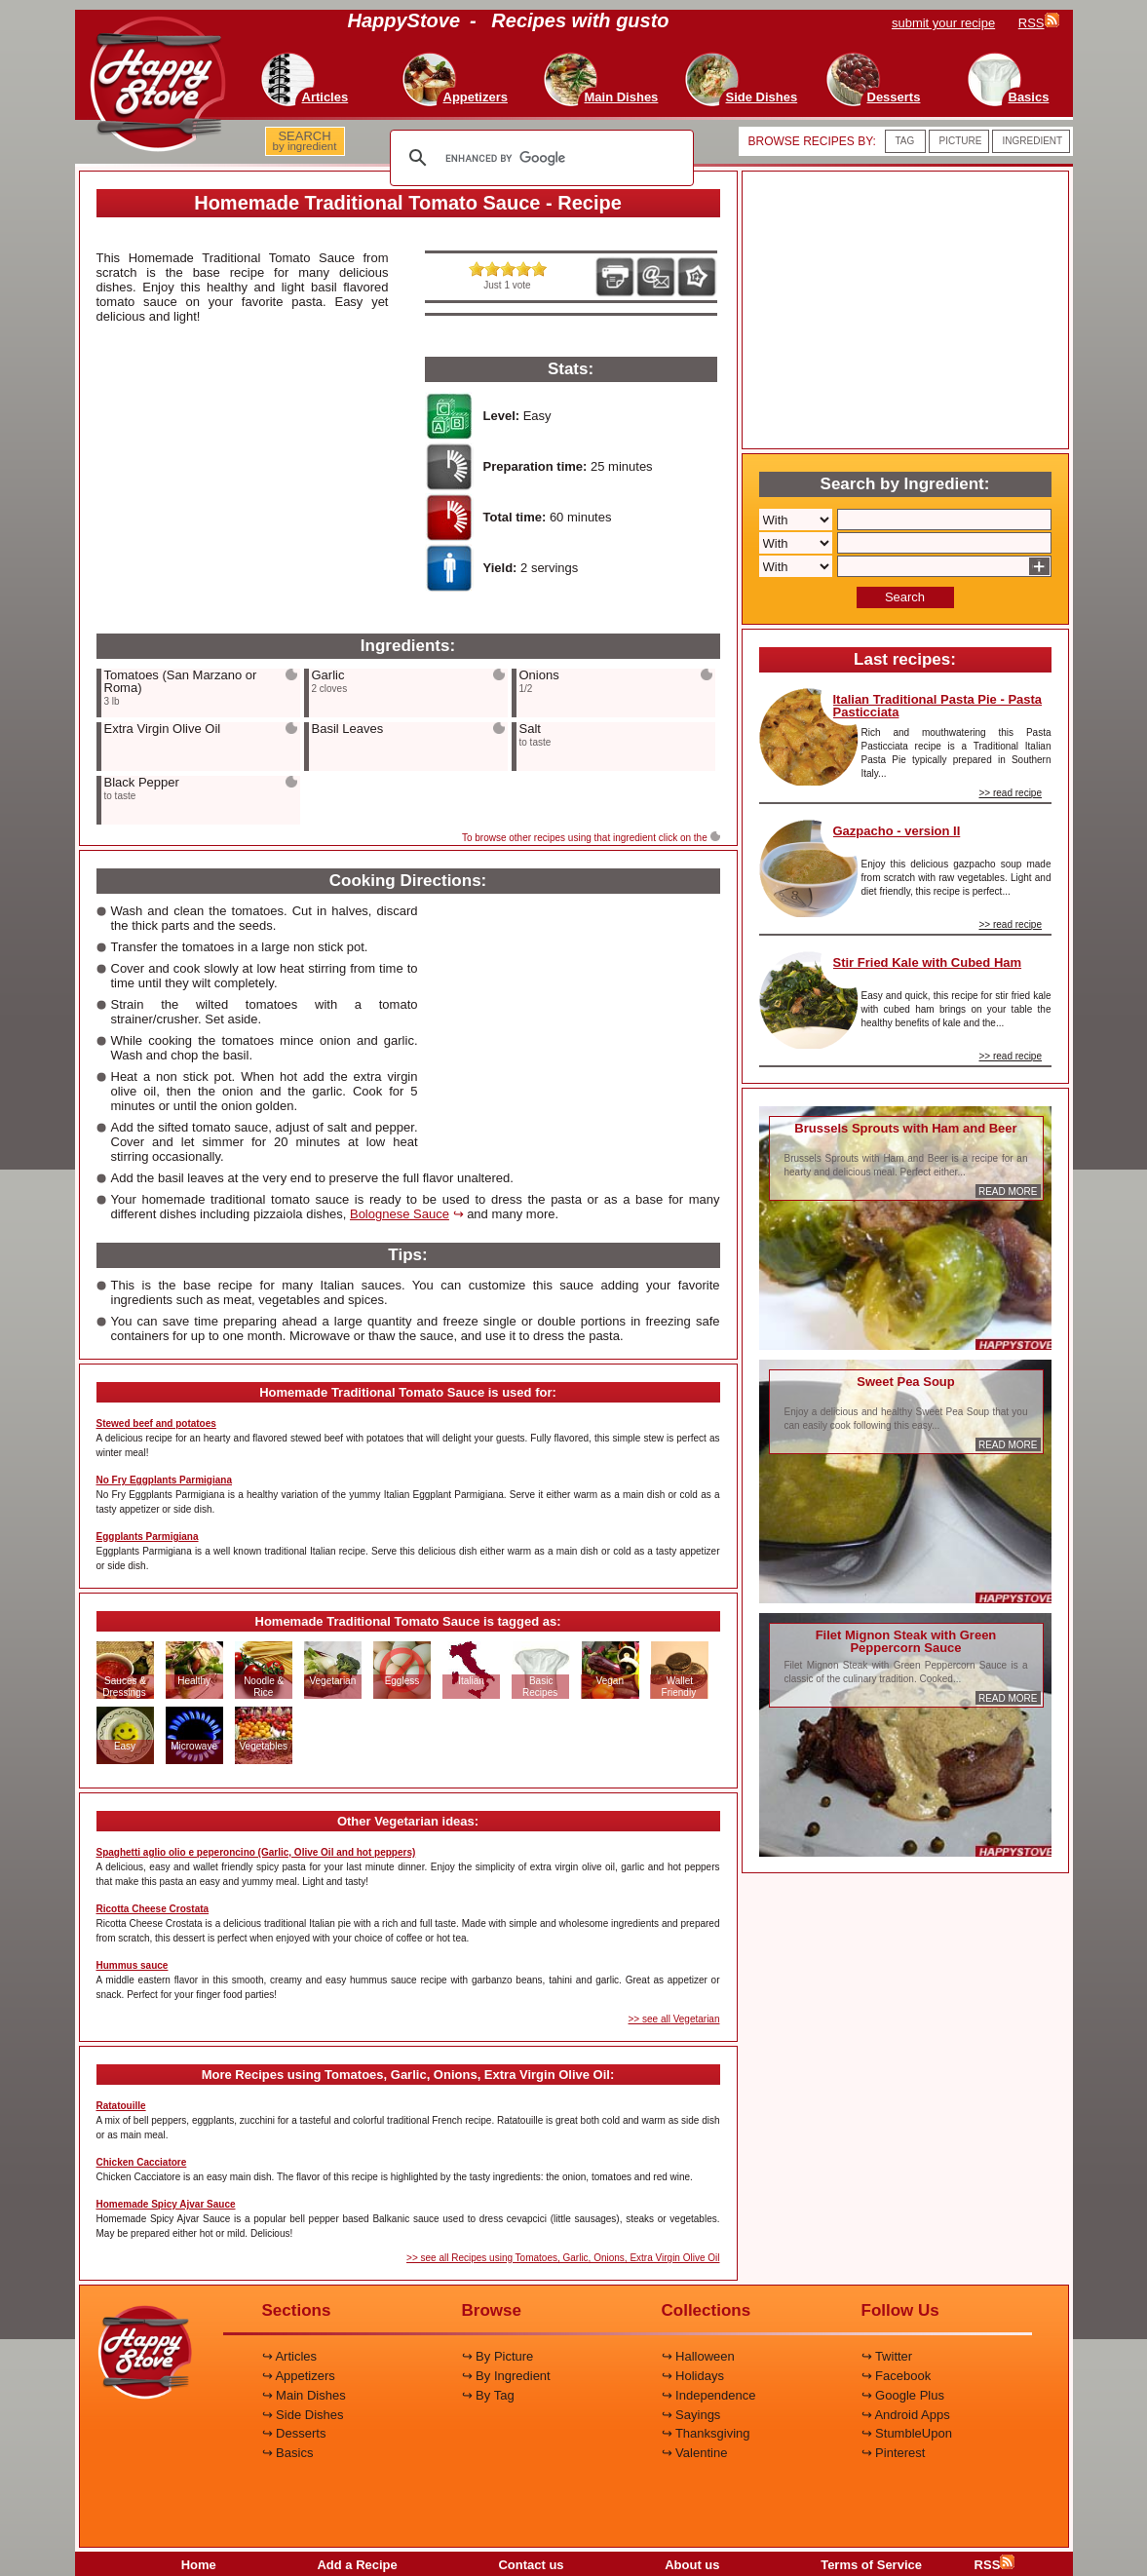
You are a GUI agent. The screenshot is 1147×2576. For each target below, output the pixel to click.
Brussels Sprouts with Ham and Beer (905, 1128)
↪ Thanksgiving (706, 2433)
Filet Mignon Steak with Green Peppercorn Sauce (906, 1641)
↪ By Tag (488, 2395)
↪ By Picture (498, 2356)
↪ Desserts (294, 2433)
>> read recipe (1011, 793)
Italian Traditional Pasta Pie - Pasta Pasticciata (938, 705)
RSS (995, 2564)
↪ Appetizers (298, 2375)
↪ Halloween (698, 2356)
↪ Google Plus (902, 2395)
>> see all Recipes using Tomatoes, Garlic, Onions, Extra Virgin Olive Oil (562, 2257)
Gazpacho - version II (897, 831)
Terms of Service (871, 2564)
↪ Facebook (896, 2375)
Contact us (530, 2564)
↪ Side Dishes (303, 2414)
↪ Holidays (693, 2375)
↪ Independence (709, 2395)
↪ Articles (290, 2356)
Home (198, 2564)
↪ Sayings (691, 2414)
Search (905, 597)
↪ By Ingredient (506, 2375)
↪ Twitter (887, 2356)
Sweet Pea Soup (905, 1381)
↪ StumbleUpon (906, 2433)
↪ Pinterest (893, 2452)
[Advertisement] (242, 478)
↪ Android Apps (905, 2414)
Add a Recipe (357, 2564)
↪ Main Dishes (304, 2395)
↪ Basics (288, 2452)
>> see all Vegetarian (674, 2019)
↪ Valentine (695, 2452)
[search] (538, 158)
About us (692, 2564)
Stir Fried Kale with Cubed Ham (927, 962)
